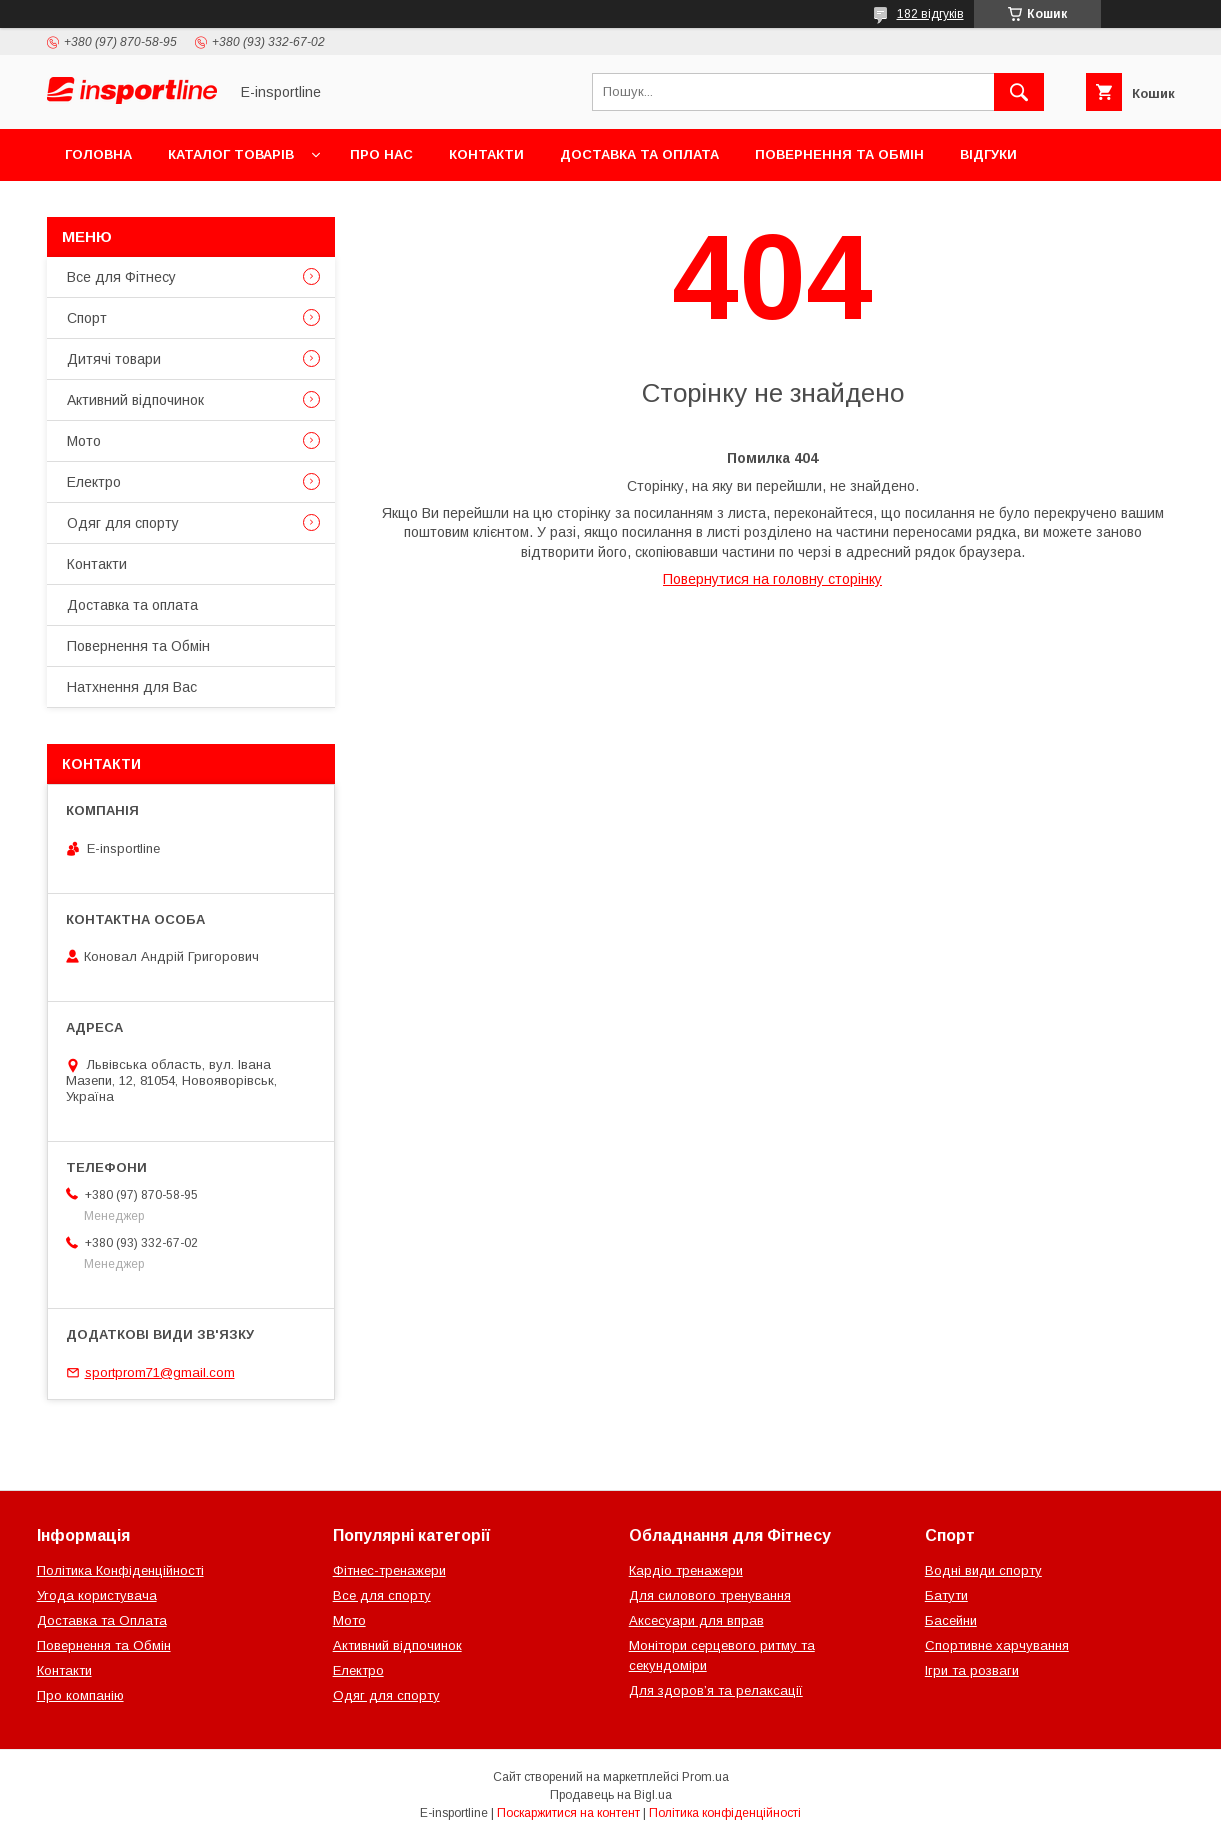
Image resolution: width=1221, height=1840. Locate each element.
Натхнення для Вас (132, 687)
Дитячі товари (114, 359)
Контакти (486, 154)
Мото (84, 441)
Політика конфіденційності (725, 1813)
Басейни (951, 1620)
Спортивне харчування (997, 1645)
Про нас (381, 154)
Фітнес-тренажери (389, 1570)
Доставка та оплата (639, 154)
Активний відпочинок (135, 400)
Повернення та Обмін (839, 154)
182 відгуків (930, 14)
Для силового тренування (710, 1595)
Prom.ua (705, 1777)
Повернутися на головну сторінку (772, 579)
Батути (946, 1595)
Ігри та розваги (972, 1670)
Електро (94, 482)
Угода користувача (97, 1595)
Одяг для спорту (123, 523)
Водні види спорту (983, 1570)
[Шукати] (1019, 92)
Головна (98, 154)
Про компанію (80, 1695)
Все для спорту (382, 1595)
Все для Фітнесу (121, 277)
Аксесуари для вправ (696, 1620)
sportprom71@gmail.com (160, 1372)
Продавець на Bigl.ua (611, 1795)
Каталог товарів (231, 154)
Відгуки (988, 154)
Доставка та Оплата (102, 1620)
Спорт (87, 318)
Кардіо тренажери (686, 1570)
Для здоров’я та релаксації (716, 1690)
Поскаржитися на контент (568, 1813)
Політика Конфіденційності (120, 1570)
